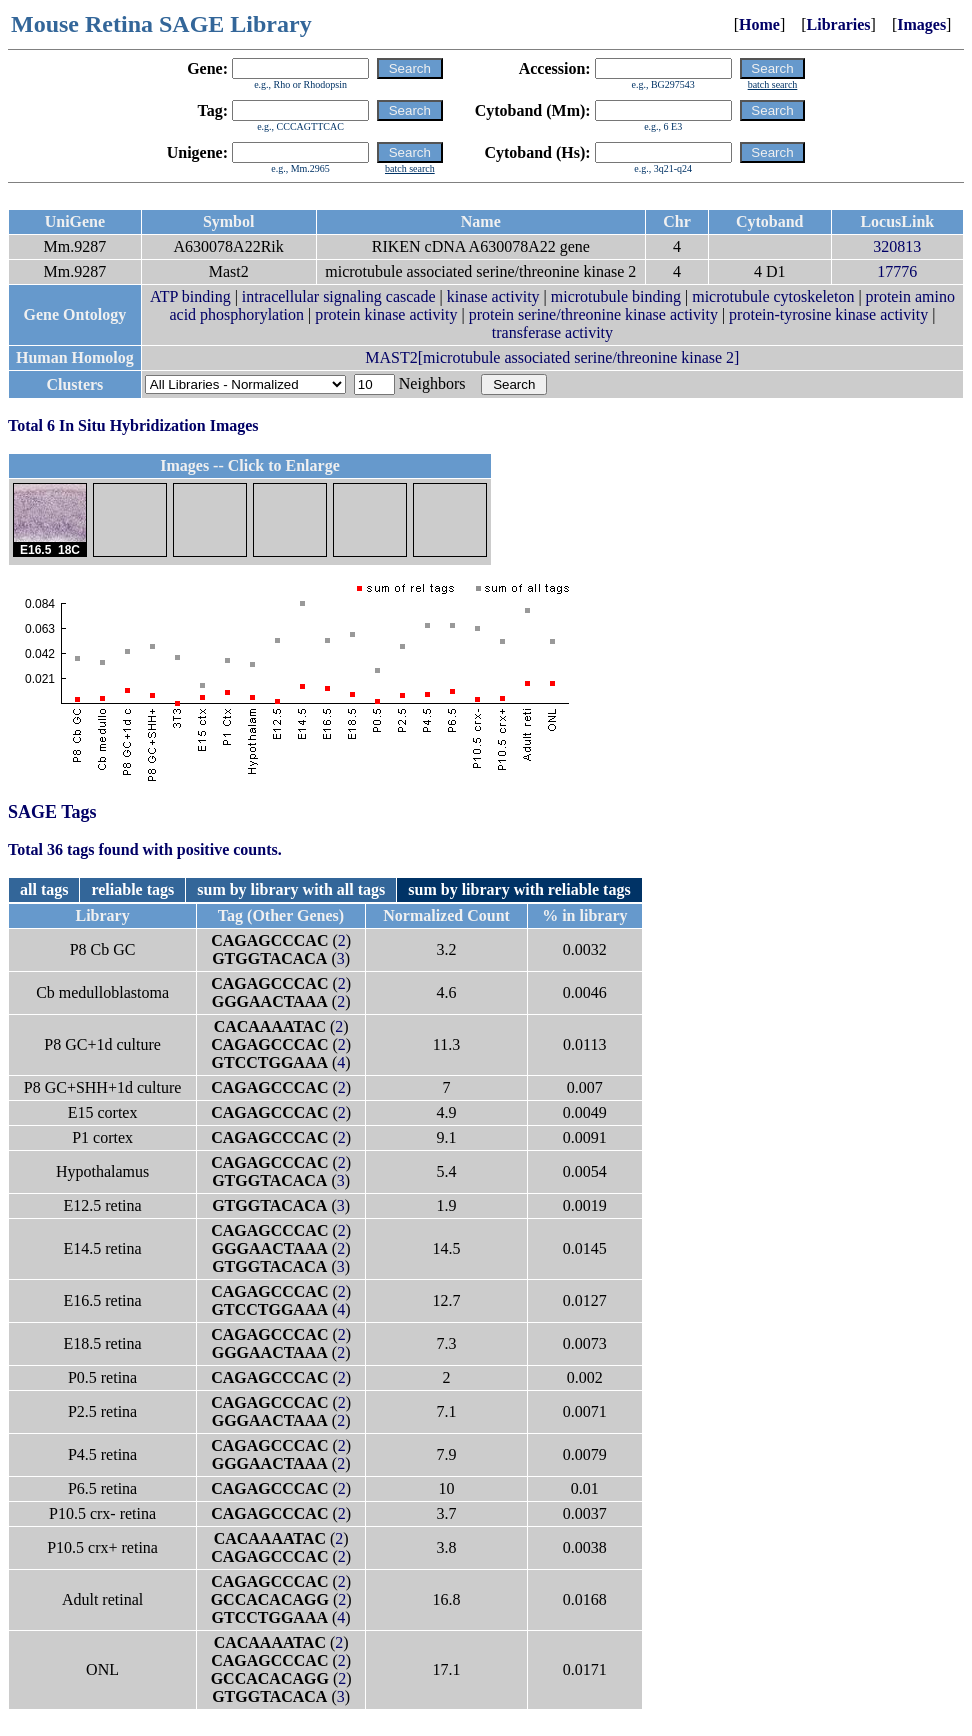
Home (759, 24)
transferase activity (552, 332)
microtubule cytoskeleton (773, 296)
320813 (897, 246)
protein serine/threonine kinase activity (593, 314)
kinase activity (493, 296)
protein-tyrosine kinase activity (828, 314)
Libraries (839, 24)
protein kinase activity (386, 314)
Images (921, 24)
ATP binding (190, 296)
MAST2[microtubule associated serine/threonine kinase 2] (552, 357)
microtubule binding (616, 296)
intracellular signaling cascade (339, 296)
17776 (897, 271)
